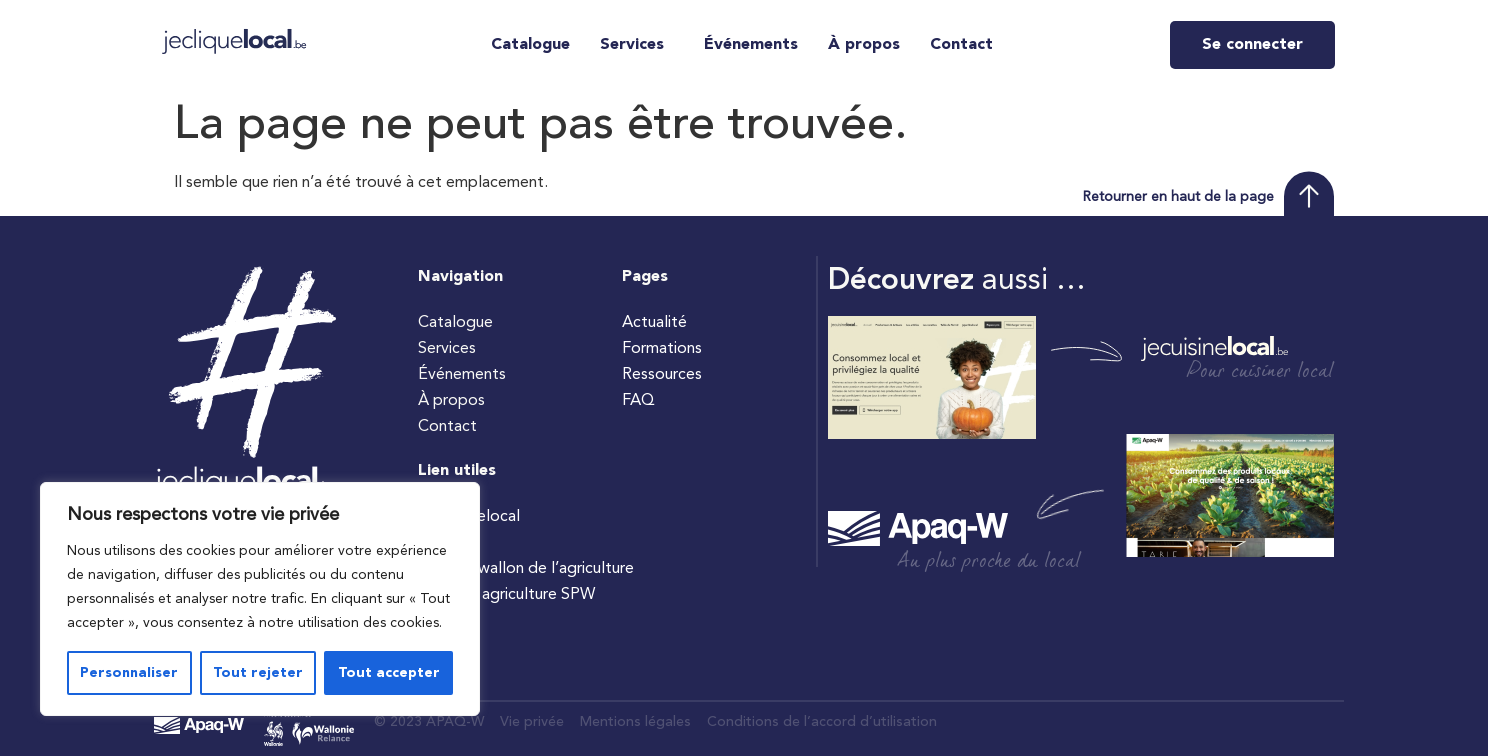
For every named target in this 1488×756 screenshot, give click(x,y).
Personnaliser (129, 673)
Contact (961, 45)
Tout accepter (389, 673)
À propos (864, 45)
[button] (637, 45)
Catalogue (530, 45)
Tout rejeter (258, 673)
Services (632, 45)
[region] (260, 599)
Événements (751, 45)
